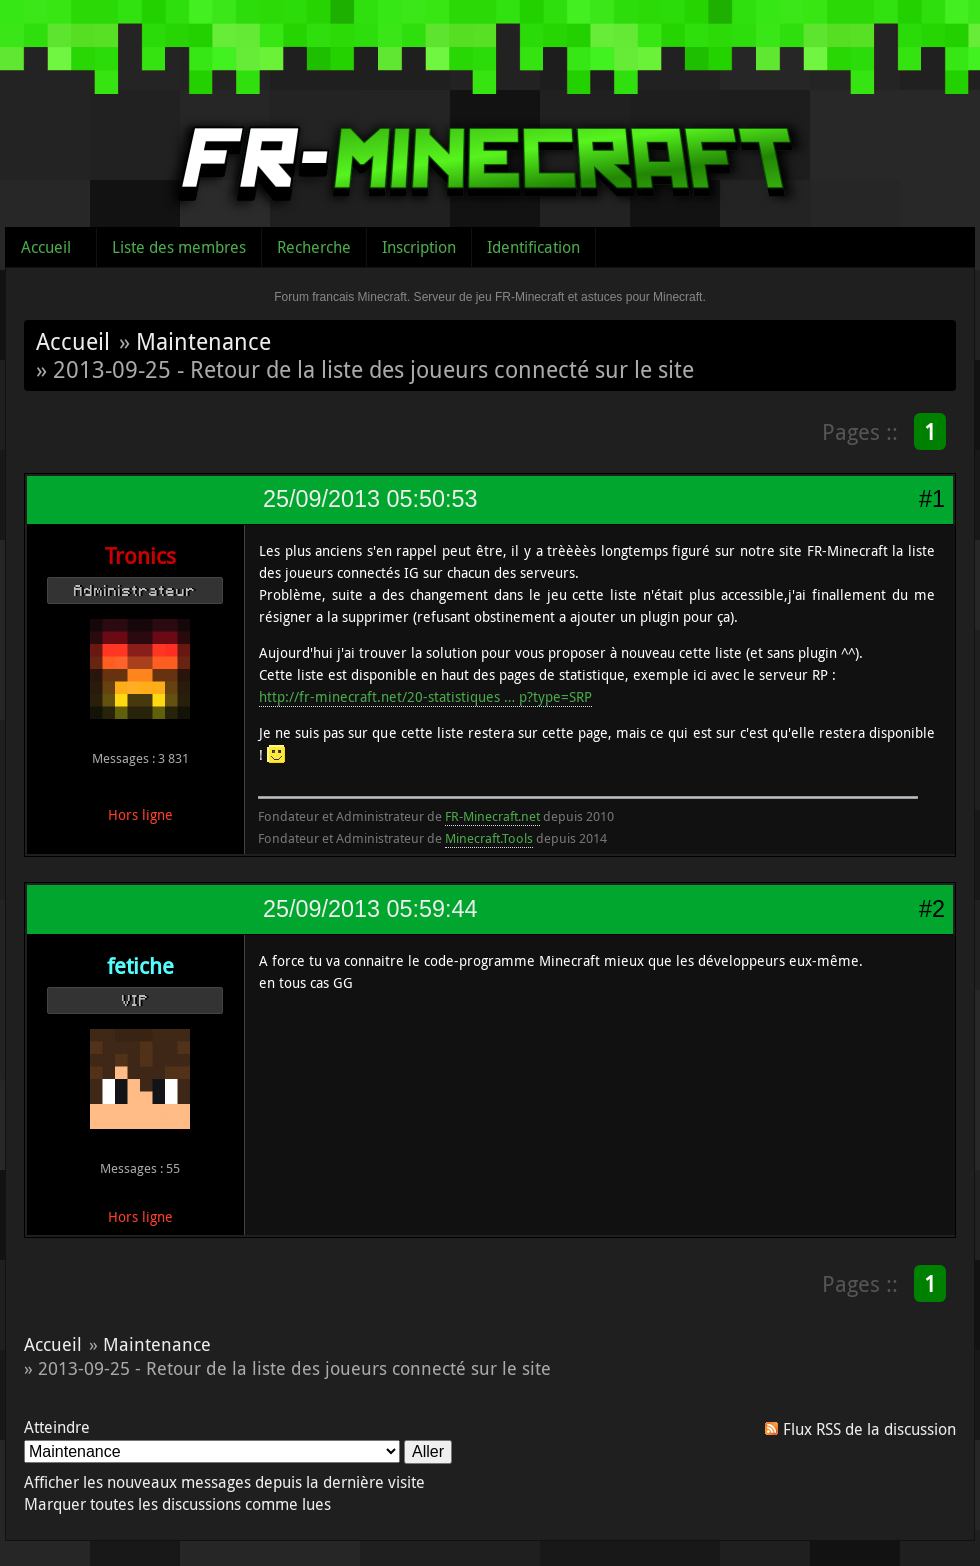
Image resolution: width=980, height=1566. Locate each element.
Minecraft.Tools (489, 838)
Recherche (314, 247)
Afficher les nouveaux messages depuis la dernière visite (224, 1482)
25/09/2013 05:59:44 (370, 909)
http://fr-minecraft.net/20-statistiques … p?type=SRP (425, 696)
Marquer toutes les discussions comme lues (177, 1504)
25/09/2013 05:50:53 (370, 499)
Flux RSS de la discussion (869, 1429)
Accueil (46, 247)
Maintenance (203, 341)
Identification (533, 247)
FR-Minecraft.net (492, 816)
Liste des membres (179, 247)
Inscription (419, 247)
